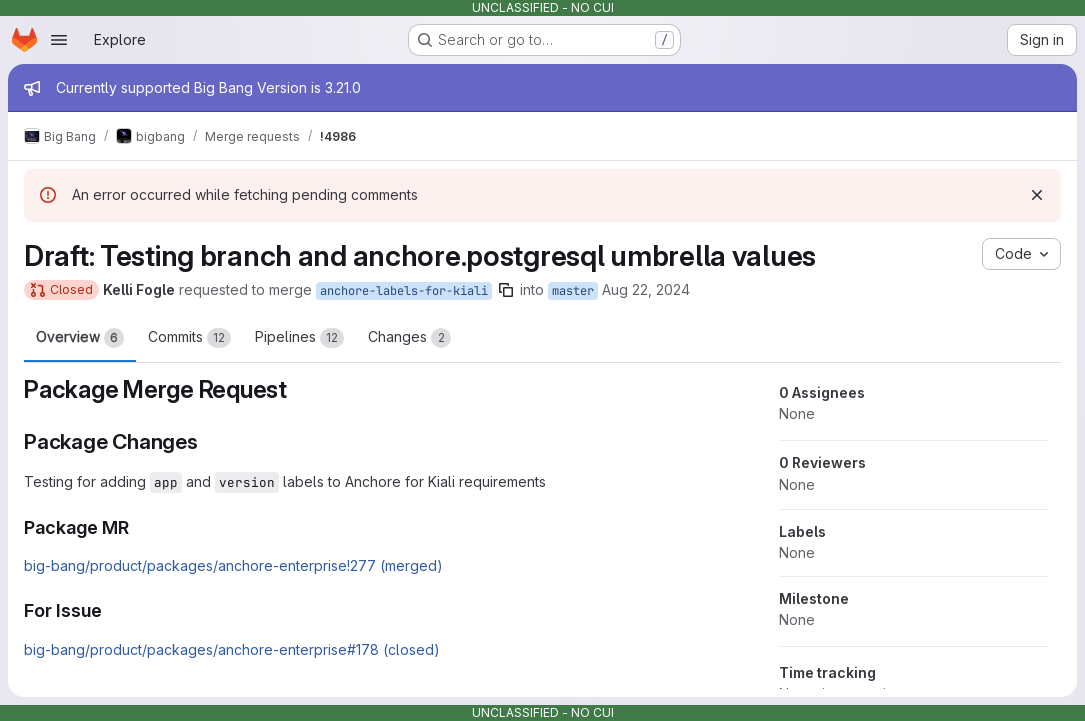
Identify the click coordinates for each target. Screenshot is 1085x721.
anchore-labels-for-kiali (404, 291)
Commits (189, 338)
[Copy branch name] (506, 290)
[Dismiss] (1037, 195)
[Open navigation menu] (59, 40)
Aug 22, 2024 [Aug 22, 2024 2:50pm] (646, 289)
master (573, 291)
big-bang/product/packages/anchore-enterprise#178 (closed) (232, 649)
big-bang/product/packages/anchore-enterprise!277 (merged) (233, 565)
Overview (80, 338)
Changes (409, 338)
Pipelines (299, 338)
